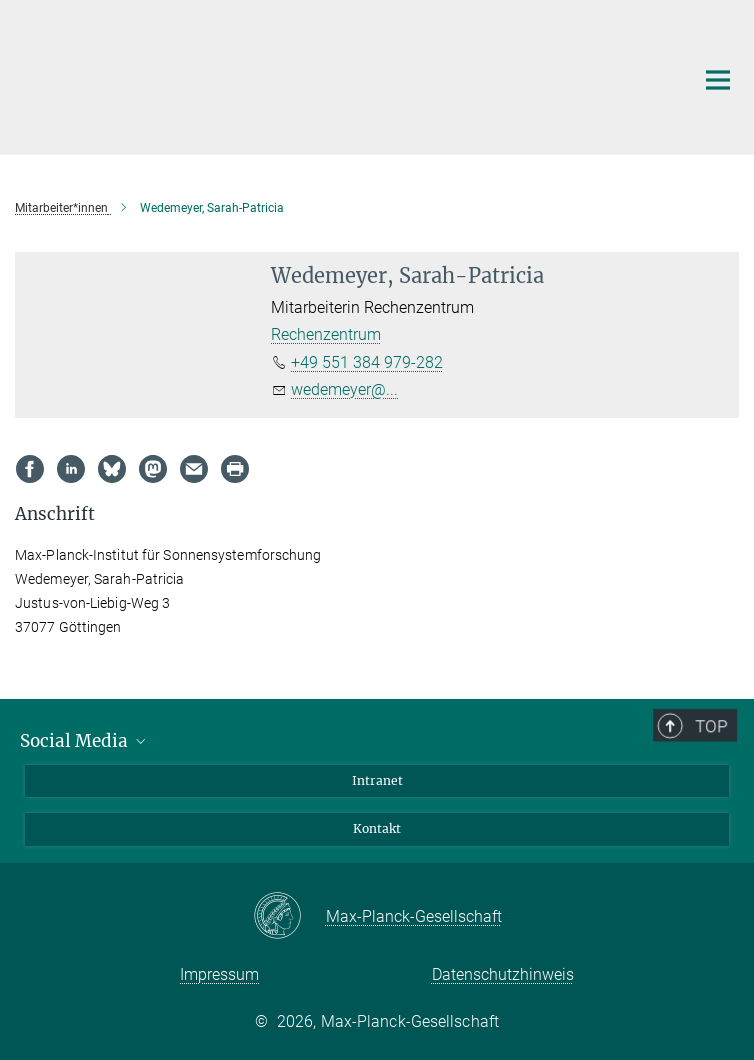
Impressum (219, 974)
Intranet (377, 780)
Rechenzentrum (326, 334)
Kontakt (377, 828)
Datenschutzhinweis (503, 974)
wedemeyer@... (344, 389)
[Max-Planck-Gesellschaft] (289, 917)
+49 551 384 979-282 (367, 362)
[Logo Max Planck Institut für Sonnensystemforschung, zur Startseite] (315, 75)
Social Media (84, 741)
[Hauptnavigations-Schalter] (718, 80)
